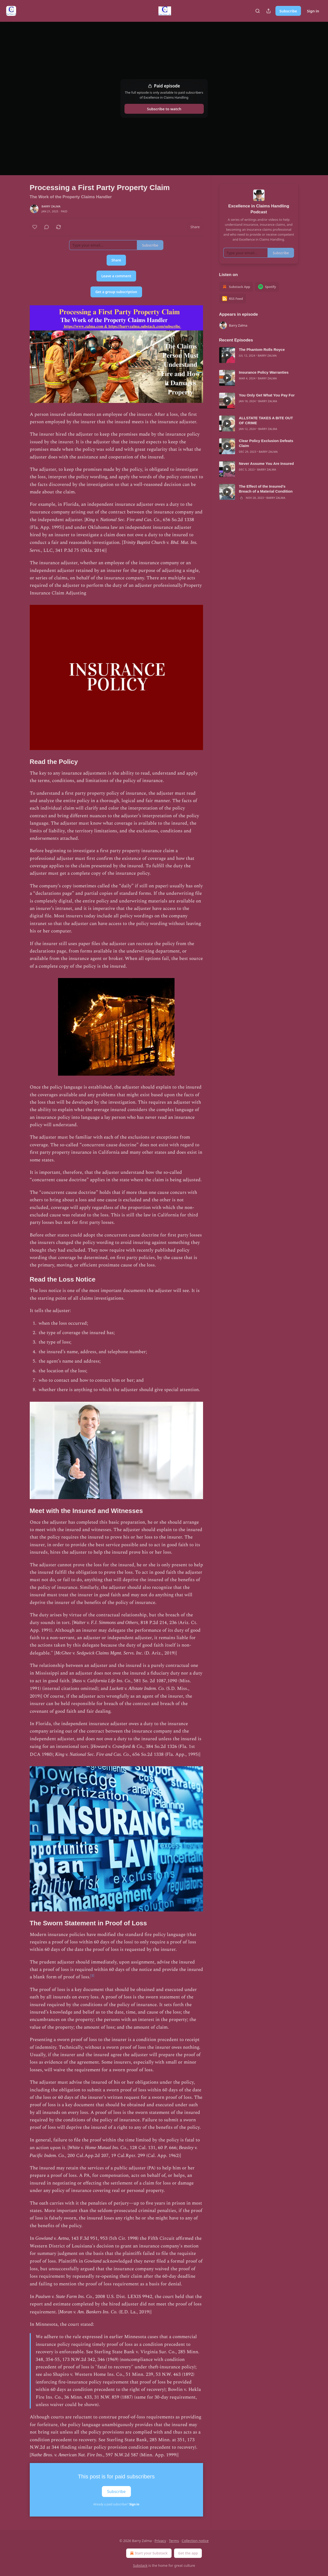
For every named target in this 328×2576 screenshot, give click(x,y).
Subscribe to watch (164, 108)
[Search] (258, 11)
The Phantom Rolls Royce (262, 349)
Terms (174, 2540)
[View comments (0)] (47, 227)
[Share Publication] (268, 11)
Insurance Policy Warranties (264, 372)
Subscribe (288, 10)
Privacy (160, 2540)
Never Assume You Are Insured (266, 463)
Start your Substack (148, 2553)
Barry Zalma (51, 206)
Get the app (188, 2553)
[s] (227, 355)
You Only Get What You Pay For (267, 395)
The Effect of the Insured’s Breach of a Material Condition (266, 488)
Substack (140, 2565)
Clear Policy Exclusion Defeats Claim (266, 443)
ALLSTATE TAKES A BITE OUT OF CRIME (266, 420)
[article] (258, 355)
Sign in (313, 10)
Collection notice (195, 2540)
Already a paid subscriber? (116, 2504)
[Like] (35, 227)
